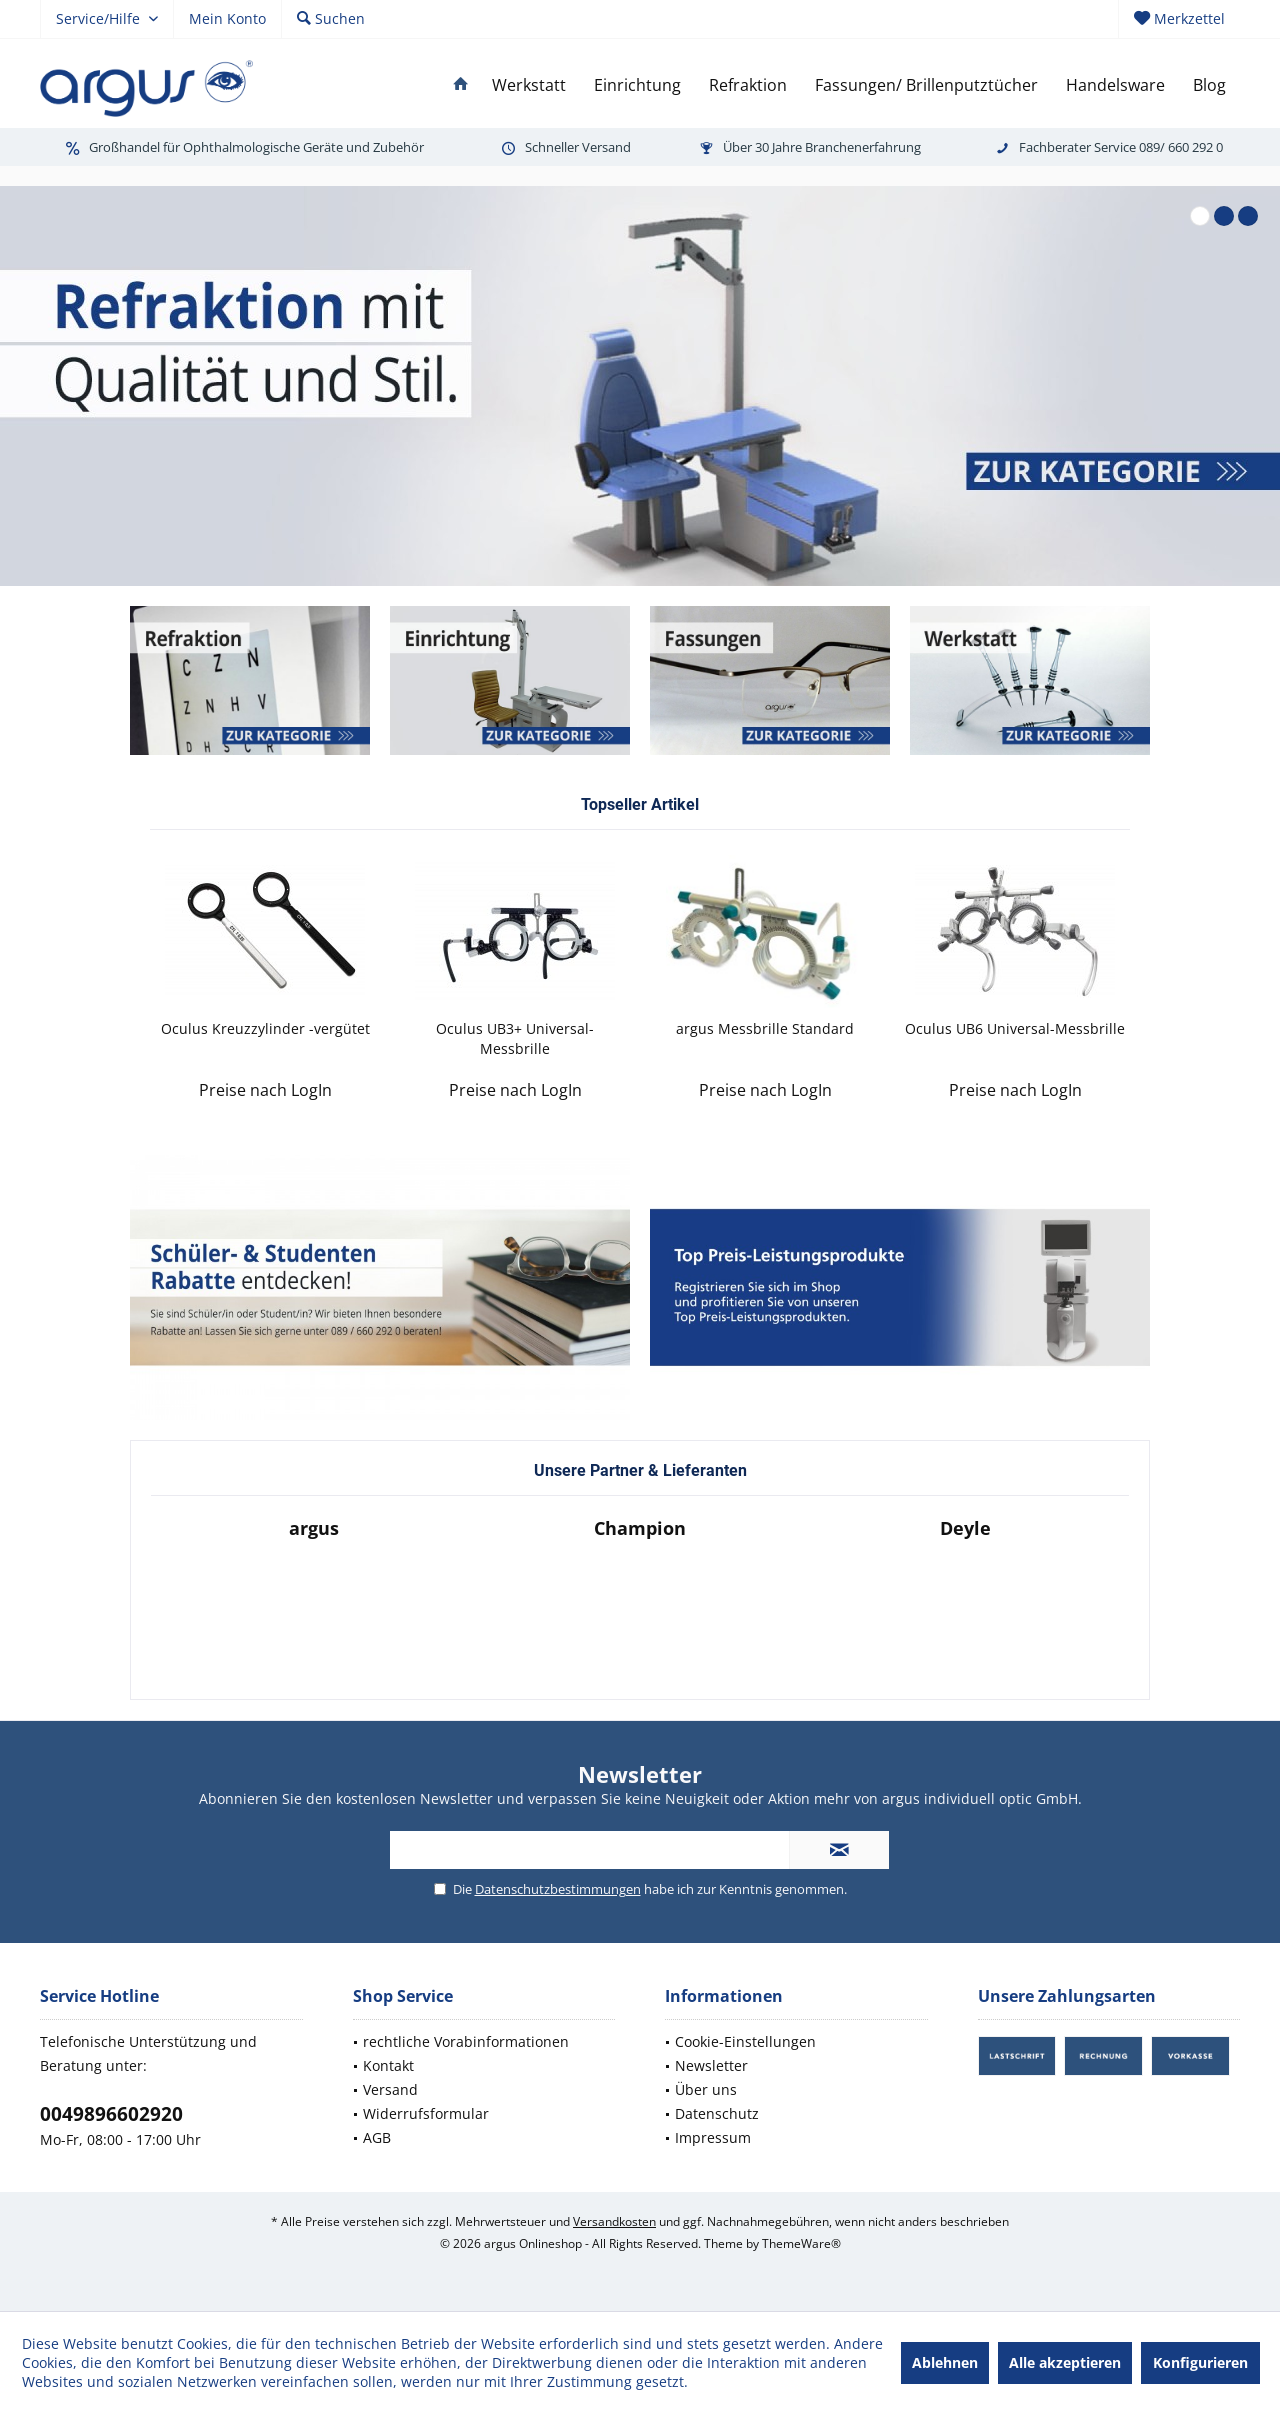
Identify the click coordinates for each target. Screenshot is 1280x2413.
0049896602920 (111, 2114)
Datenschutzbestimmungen (558, 1889)
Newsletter (711, 2065)
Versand (390, 2089)
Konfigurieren (1200, 2362)
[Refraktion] (748, 85)
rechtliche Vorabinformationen (466, 2041)
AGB (377, 2137)
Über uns (706, 2089)
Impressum (713, 2137)
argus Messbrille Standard (765, 1028)
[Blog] (1209, 85)
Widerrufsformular (426, 2113)
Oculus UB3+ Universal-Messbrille (515, 1038)
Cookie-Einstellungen (745, 2041)
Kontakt (388, 2065)
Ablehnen (945, 2362)
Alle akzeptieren (1065, 2362)
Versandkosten (614, 2221)
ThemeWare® (801, 2243)
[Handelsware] (1115, 85)
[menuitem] (1179, 19)
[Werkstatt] (529, 85)
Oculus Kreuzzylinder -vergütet (265, 1028)
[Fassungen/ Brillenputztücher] (926, 85)
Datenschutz (717, 2113)
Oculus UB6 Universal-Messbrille (1015, 1028)
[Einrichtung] (637, 85)
